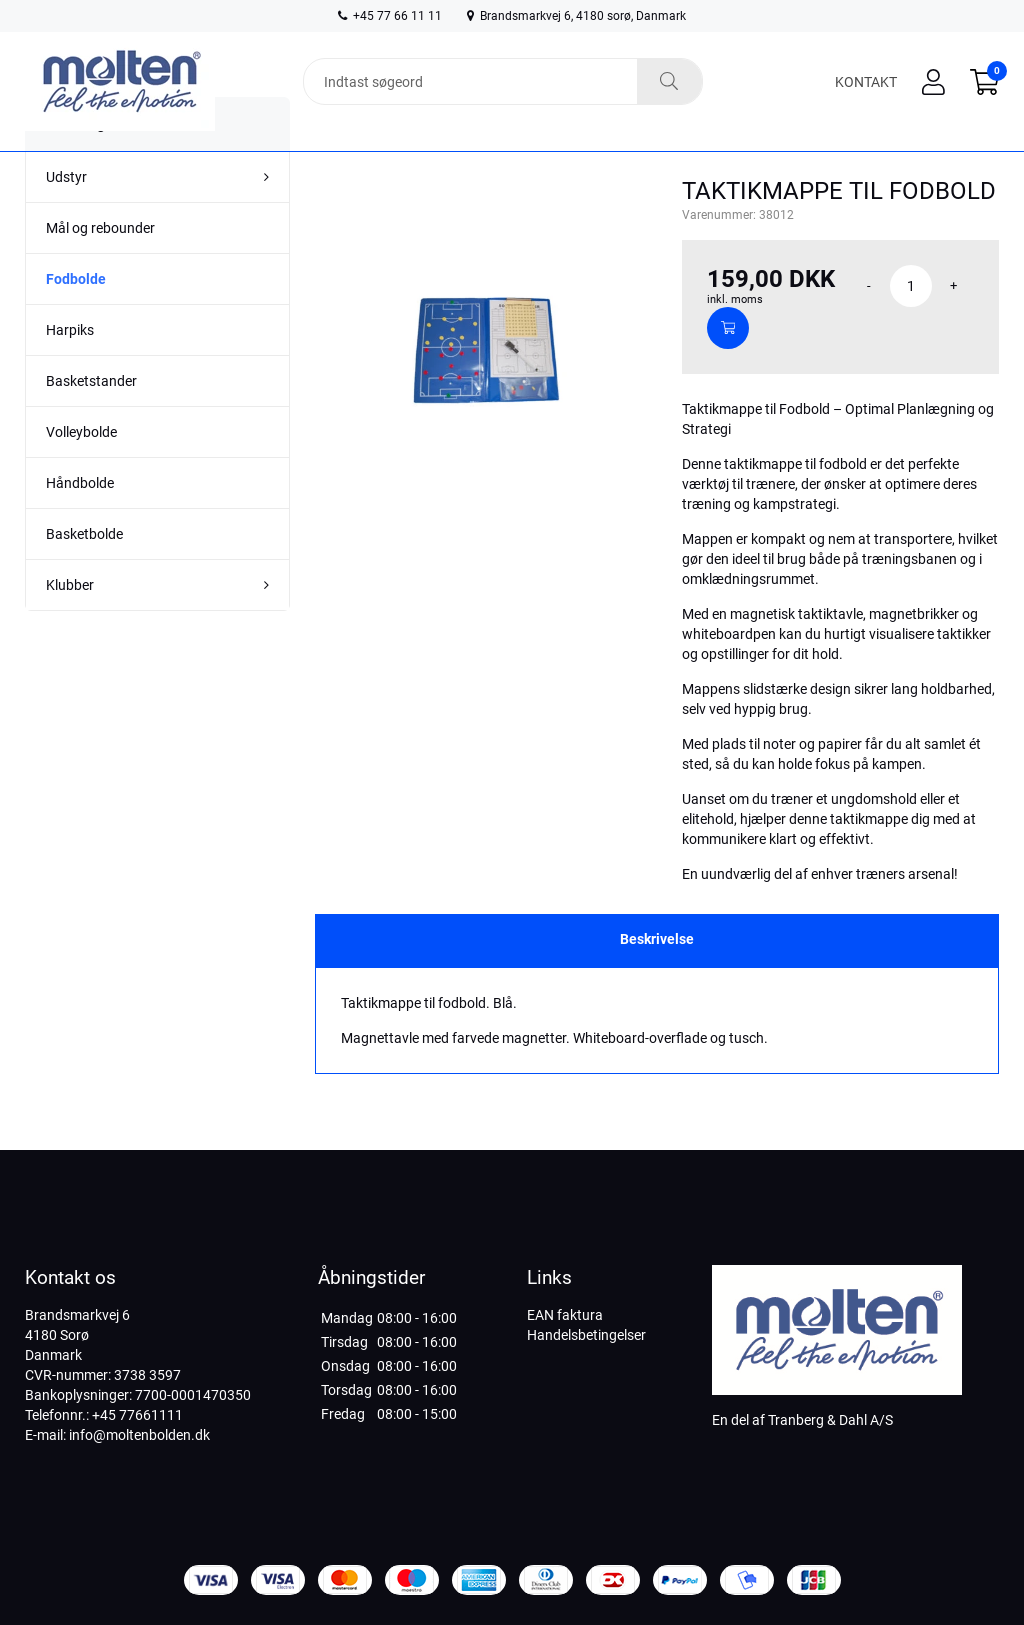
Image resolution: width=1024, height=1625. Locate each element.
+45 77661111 (137, 1415)
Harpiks (70, 366)
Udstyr (66, 213)
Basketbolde (84, 570)
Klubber (70, 621)
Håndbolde (80, 519)
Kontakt (866, 82)
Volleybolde (81, 468)
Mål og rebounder (100, 264)
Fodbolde (76, 315)
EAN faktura (565, 1315)
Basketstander (91, 417)
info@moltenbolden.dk (139, 1435)
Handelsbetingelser (586, 1335)
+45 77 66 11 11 (390, 16)
